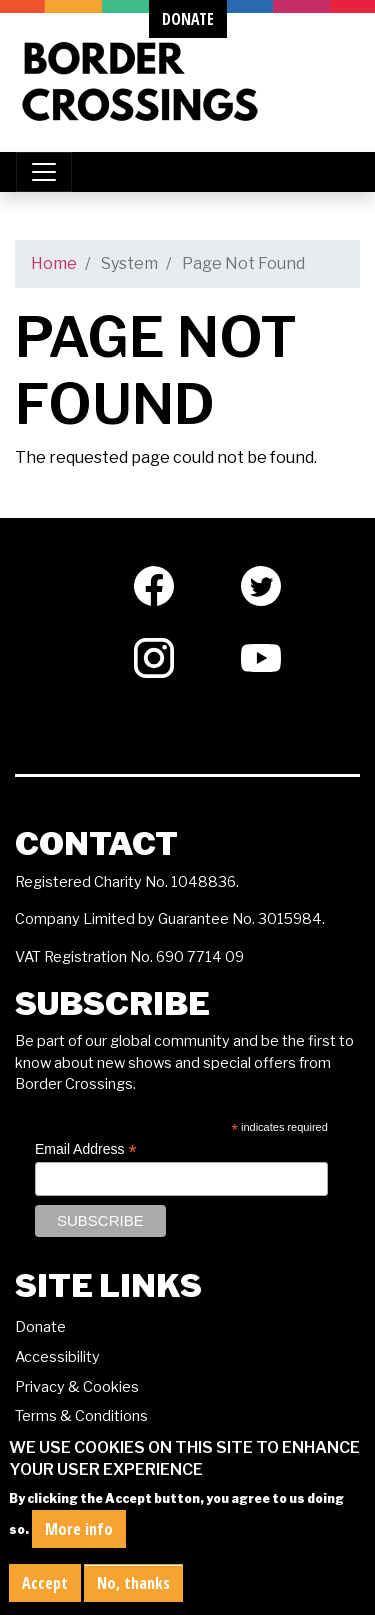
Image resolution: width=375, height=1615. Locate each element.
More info (79, 1540)
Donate (40, 1327)
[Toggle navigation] (44, 172)
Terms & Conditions (81, 1416)
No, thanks (133, 1594)
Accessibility (57, 1357)
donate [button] (188, 19)
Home (54, 263)
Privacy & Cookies (77, 1387)
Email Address (86, 1149)
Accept (45, 1594)
